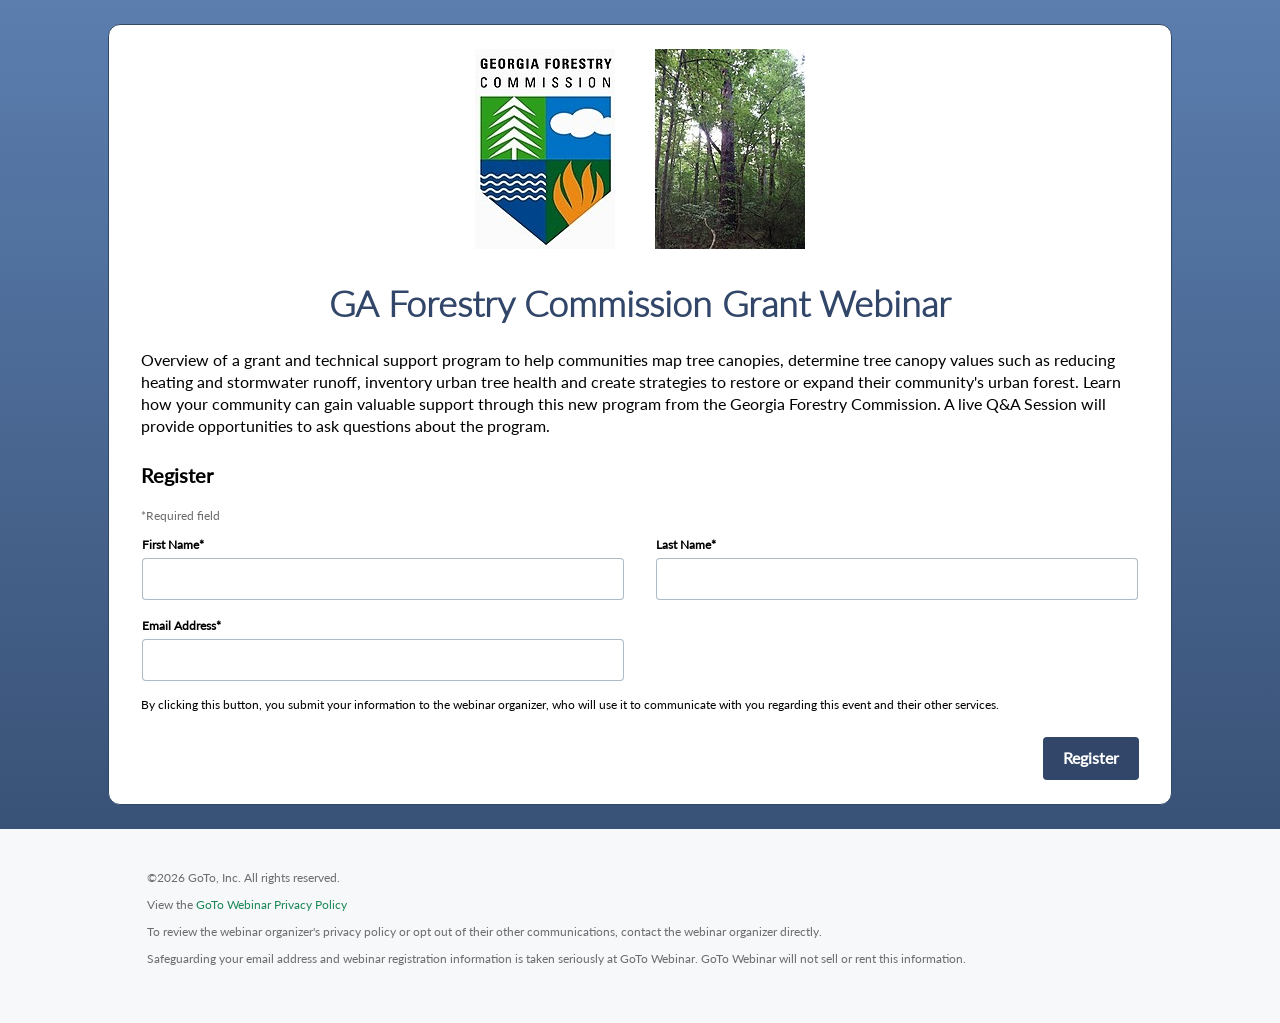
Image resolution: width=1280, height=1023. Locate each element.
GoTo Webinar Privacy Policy (271, 904)
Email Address (179, 625)
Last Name (683, 544)
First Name (170, 544)
